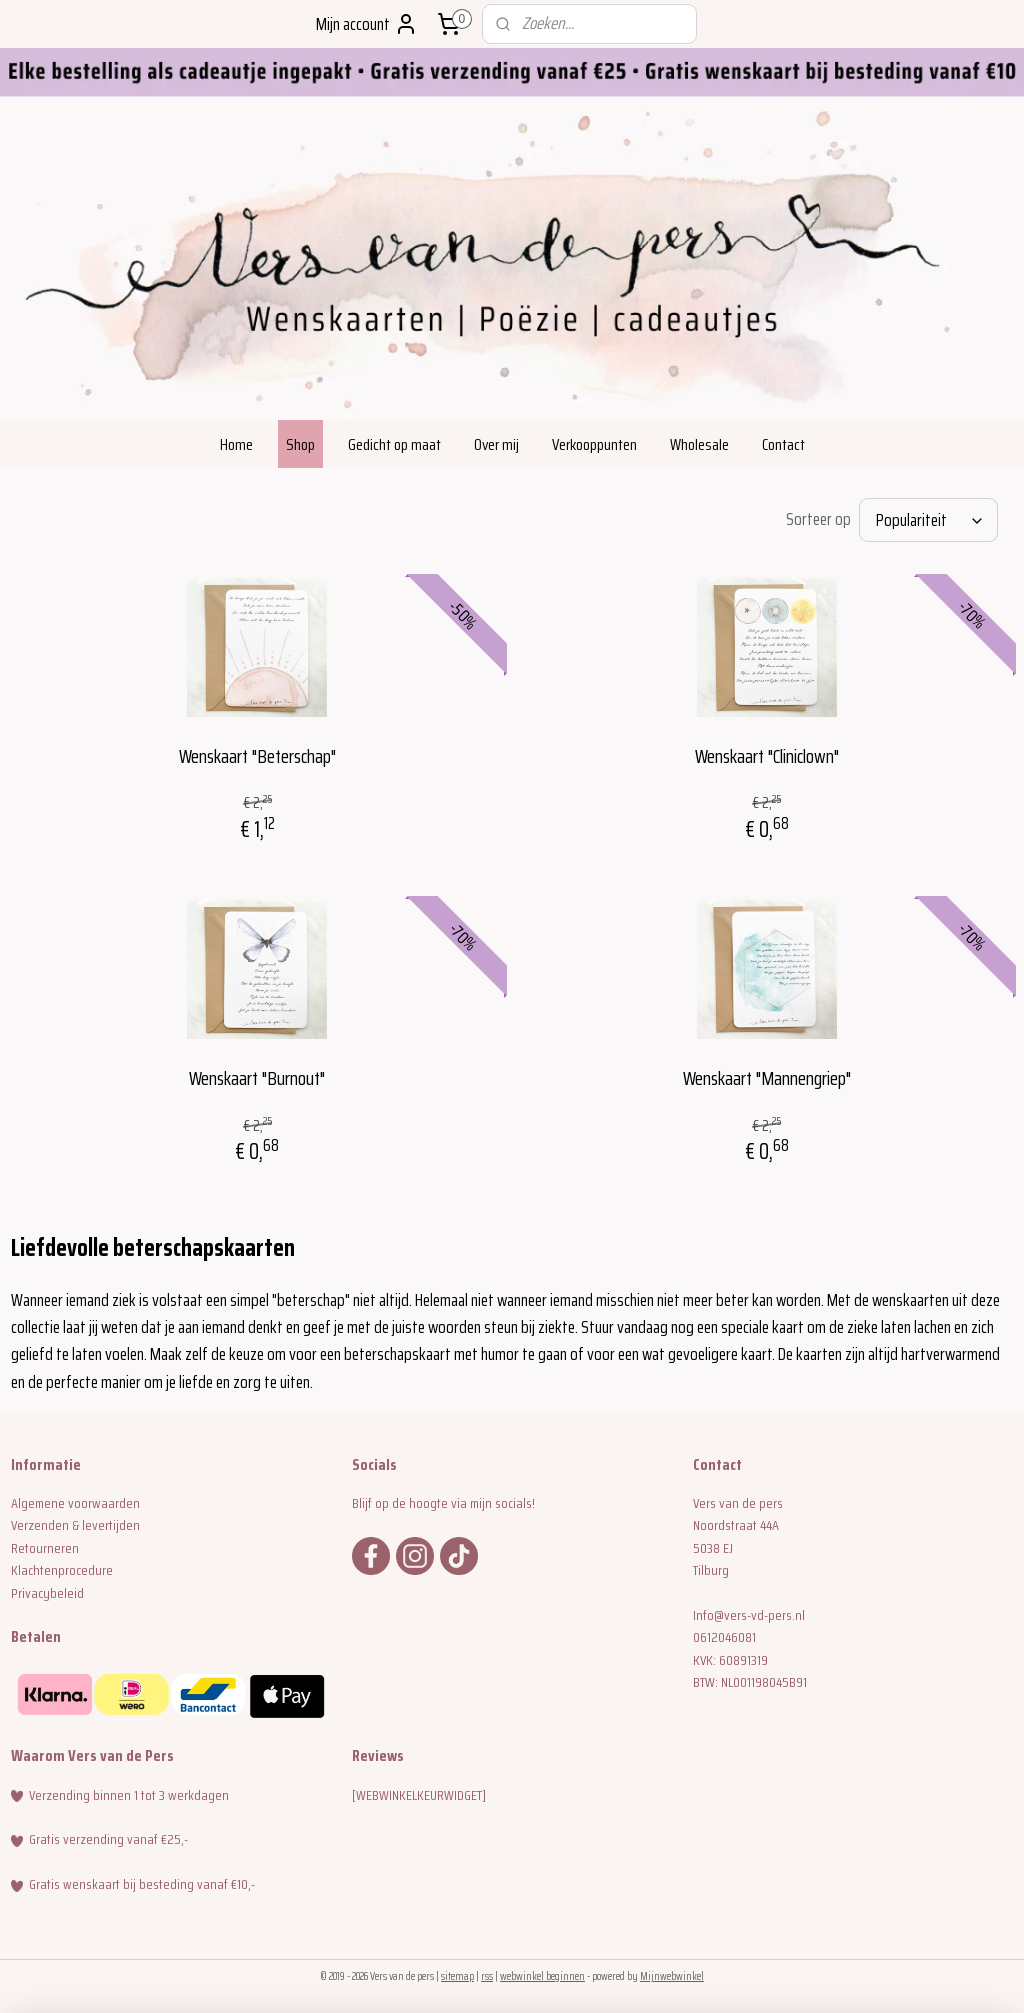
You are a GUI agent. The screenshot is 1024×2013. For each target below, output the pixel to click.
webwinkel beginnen (542, 1976)
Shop (300, 444)
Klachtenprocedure (62, 1570)
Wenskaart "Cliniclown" (767, 756)
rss (487, 1976)
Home (236, 444)
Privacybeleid (47, 1593)
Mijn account (367, 24)
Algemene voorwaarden (75, 1503)
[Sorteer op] (928, 520)
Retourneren (45, 1548)
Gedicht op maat (394, 444)
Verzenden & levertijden (75, 1525)
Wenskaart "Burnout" (257, 1079)
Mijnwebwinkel (672, 1976)
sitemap (457, 1976)
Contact (783, 444)
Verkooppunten (594, 444)
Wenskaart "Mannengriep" (767, 1079)
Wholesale (699, 444)
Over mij (496, 444)
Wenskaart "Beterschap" (257, 756)
